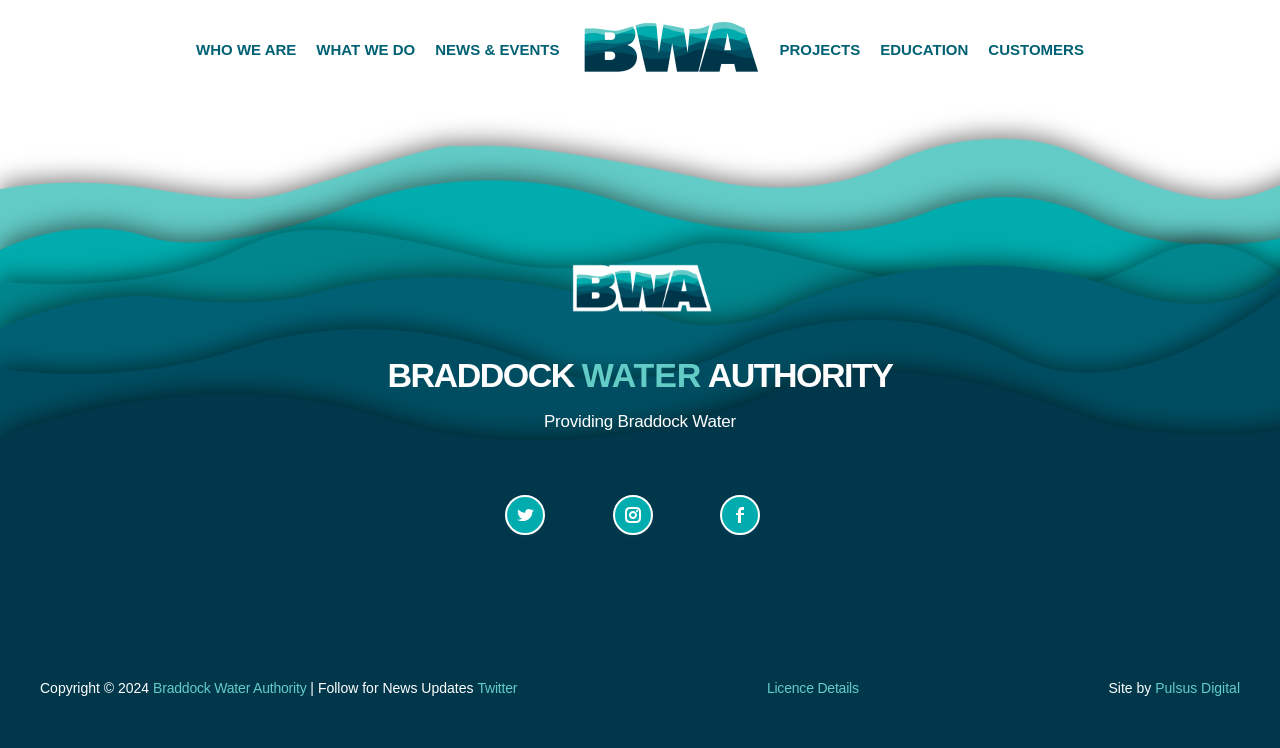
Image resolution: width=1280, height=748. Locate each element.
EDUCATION (924, 49)
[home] (669, 50)
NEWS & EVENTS (497, 49)
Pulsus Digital (1197, 688)
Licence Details (813, 688)
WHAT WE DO (365, 49)
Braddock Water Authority (229, 688)
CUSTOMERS (1036, 49)
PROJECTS (819, 49)
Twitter (497, 688)
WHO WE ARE (246, 49)
